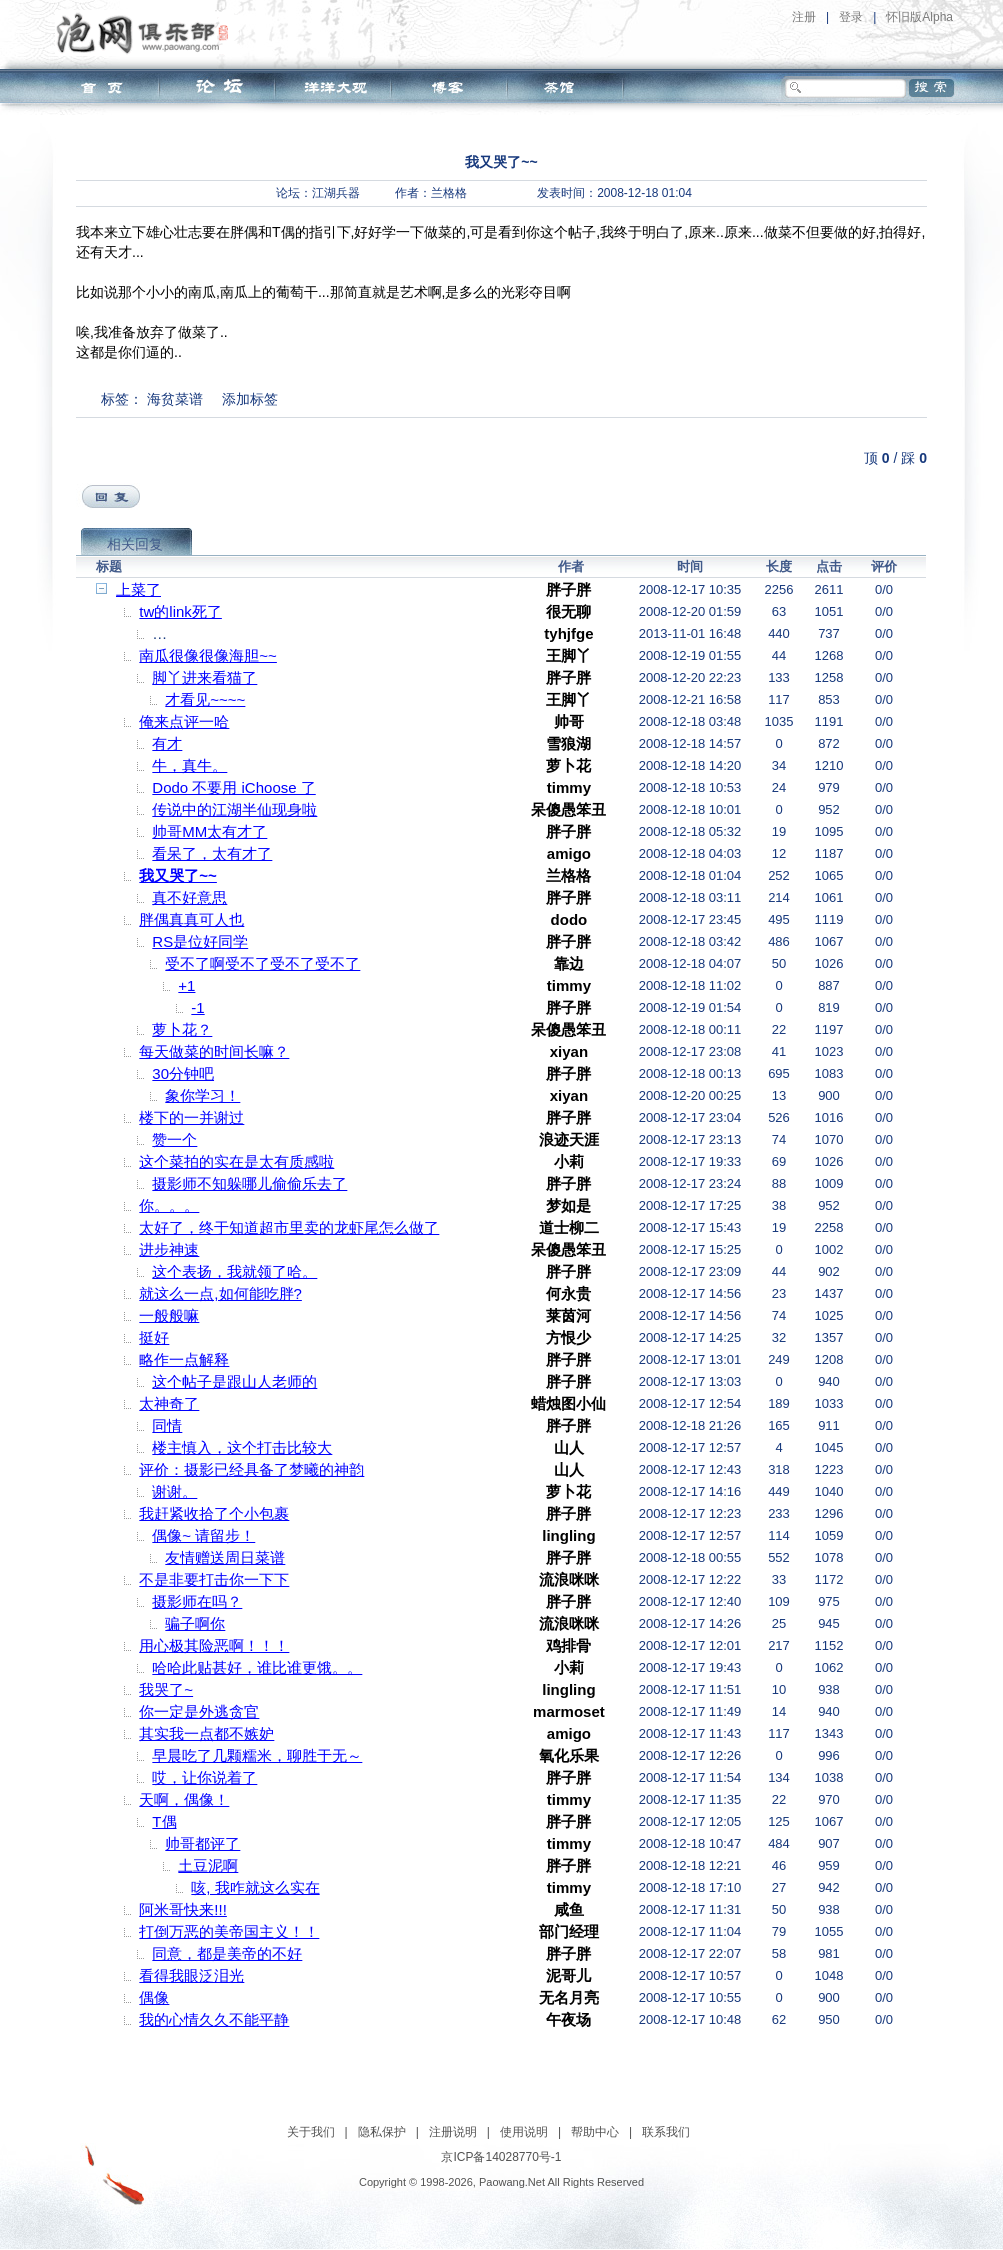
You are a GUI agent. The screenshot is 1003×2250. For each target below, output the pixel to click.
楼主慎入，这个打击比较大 (242, 1447)
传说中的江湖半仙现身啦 (234, 809)
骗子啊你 (195, 1623)
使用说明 (524, 2132)
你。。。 (169, 1205)
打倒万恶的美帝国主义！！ (229, 1931)
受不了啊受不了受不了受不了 (262, 963)
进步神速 (169, 1249)
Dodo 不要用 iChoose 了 (233, 787)
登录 (851, 17)
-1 (197, 1007)
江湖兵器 (336, 193)
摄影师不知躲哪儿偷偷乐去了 (249, 1183)
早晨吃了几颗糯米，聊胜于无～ (257, 1755)
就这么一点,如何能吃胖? (220, 1293)
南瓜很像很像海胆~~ (208, 655)
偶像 (154, 1997)
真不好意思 (189, 897)
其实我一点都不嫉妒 (206, 1733)
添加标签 (250, 399)
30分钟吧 (183, 1073)
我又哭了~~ (178, 875)
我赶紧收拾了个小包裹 (214, 1513)
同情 (167, 1425)
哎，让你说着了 (204, 1777)
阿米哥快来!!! (183, 1909)
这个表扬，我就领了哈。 (234, 1271)
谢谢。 (174, 1491)
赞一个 (174, 1139)
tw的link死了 (180, 611)
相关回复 (135, 544)
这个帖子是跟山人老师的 (234, 1381)
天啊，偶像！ (184, 1799)
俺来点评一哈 (184, 721)
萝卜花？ (182, 1029)
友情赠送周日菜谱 (225, 1557)
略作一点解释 (184, 1359)
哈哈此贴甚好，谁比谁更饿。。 (257, 1667)
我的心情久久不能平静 (214, 2019)
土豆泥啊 (208, 1865)
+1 (186, 985)
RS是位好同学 (200, 941)
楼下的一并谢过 (191, 1117)
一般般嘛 (169, 1315)
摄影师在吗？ (197, 1601)
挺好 (154, 1337)
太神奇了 (169, 1403)
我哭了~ (166, 1689)
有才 (167, 743)
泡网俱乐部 (147, 33)
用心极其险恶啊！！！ (214, 1645)
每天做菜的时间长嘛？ (214, 1051)
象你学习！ (202, 1095)
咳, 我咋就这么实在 (255, 1887)
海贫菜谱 (175, 399)
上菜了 (138, 589)
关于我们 (311, 2132)
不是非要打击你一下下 (214, 1579)
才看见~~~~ (205, 699)
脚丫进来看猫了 (204, 677)
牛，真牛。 (189, 765)
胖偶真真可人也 (191, 919)
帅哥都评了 (202, 1843)
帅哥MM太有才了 (209, 831)
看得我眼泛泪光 (191, 1975)
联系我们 (666, 2132)
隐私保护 (382, 2132)
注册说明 (453, 2132)
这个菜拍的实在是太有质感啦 (236, 1161)
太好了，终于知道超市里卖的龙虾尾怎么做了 (289, 1227)
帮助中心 (595, 2132)
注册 (804, 17)
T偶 (164, 1821)
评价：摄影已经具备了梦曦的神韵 (251, 1469)
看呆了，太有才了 (212, 853)
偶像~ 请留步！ (203, 1535)
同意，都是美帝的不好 (227, 1953)
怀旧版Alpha (919, 17)
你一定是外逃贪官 (199, 1711)
